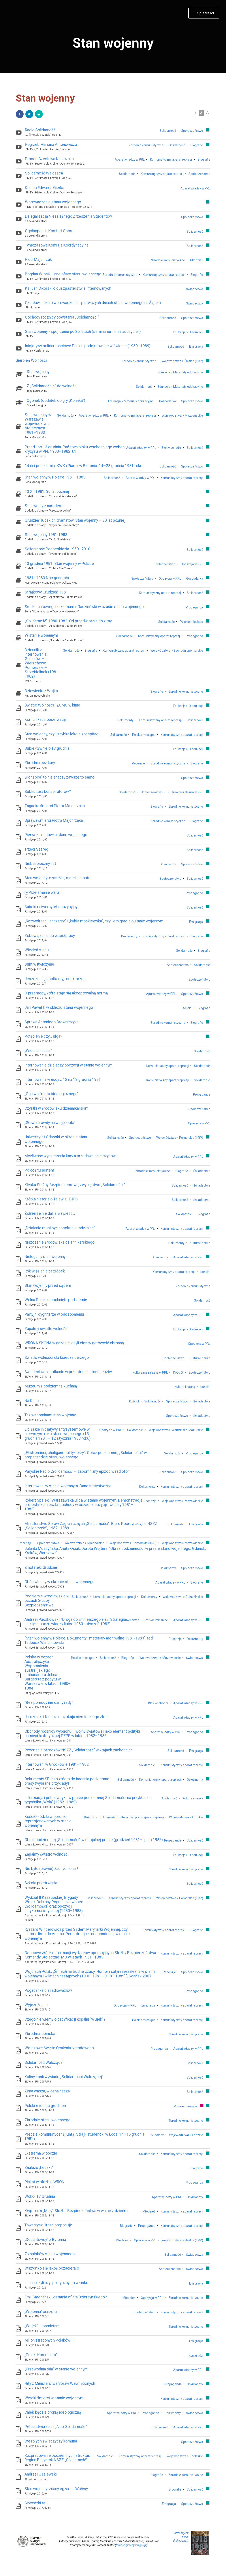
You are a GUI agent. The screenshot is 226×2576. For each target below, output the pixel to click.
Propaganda (194, 607)
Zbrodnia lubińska (39, 2033)
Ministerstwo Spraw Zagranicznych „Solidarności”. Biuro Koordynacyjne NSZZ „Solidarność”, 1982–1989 (90, 1525)
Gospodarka (167, 401)
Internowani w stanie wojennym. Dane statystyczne (67, 1486)
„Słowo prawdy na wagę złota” (49, 1122)
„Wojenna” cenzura (40, 2311)
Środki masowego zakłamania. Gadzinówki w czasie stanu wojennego (84, 607)
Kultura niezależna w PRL (185, 792)
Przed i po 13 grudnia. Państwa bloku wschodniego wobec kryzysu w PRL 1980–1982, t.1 (75, 449)
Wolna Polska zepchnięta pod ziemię (55, 1300)
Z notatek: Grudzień (41, 1567)
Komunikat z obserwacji (45, 719)
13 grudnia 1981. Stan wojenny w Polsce (59, 563)
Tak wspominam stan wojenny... (51, 1415)
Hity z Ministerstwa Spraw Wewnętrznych (59, 2383)
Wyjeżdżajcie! (36, 2005)
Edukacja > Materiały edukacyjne (180, 372)
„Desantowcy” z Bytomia (45, 2239)
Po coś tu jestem (39, 1170)
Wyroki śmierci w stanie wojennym (53, 2398)
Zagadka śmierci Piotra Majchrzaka (54, 806)
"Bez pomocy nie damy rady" (48, 1702)
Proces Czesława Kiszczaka (49, 159)
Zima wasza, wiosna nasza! (47, 2091)
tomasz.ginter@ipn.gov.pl (131, 2545)
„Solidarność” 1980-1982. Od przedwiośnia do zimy (68, 621)
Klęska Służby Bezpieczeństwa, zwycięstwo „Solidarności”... (76, 1185)
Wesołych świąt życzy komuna (50, 2441)
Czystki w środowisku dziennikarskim (56, 1108)
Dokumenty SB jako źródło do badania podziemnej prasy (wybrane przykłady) (67, 1781)
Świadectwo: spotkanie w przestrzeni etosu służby (68, 1372)
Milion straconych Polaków (47, 2340)
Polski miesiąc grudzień (45, 2105)
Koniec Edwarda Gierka (44, 187)
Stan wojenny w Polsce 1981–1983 (55, 477)
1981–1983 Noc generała (47, 578)
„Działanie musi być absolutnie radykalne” (59, 1228)
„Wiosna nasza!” (38, 1050)
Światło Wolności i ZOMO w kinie (52, 705)
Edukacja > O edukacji (188, 332)
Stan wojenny (38, 371)
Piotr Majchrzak (38, 259)
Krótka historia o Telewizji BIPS (51, 1199)
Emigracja (196, 346)
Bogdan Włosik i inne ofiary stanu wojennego (63, 274)
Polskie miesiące (191, 621)
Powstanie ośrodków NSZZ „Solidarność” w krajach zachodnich (78, 1750)
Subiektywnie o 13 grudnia (47, 748)
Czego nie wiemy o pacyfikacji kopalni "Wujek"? (64, 2019)
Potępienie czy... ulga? (43, 1036)
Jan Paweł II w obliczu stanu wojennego (58, 1007)
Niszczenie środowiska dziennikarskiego (59, 1242)
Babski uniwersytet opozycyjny (50, 907)
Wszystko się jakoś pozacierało (51, 2268)
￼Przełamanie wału (41, 892)
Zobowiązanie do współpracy (49, 935)
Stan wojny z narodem (43, 506)
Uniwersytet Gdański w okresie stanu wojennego (56, 1139)
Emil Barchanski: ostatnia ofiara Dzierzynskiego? (65, 2297)
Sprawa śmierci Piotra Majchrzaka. (54, 820)
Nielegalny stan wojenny (45, 1256)
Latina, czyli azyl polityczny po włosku (56, 2283)
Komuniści (196, 2355)
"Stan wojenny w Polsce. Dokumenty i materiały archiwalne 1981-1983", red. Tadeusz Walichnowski (89, 1640)
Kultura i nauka (200, 1243)
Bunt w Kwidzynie (39, 964)
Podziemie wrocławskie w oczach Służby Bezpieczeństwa (46, 1600)
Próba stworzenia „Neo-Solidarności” (56, 2426)
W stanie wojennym (41, 635)
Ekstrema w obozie (40, 2153)
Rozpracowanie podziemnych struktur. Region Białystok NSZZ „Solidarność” (57, 2457)
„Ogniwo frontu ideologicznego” (51, 1094)
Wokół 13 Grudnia (39, 2196)
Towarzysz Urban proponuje (48, 2225)
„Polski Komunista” (40, 2355)
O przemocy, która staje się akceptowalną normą (66, 993)
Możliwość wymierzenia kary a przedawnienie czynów (70, 1156)
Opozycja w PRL (192, 564)
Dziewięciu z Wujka (41, 691)
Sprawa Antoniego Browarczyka (51, 1022)
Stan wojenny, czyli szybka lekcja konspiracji (62, 734)
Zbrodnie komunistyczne (146, 145)
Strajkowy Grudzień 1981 (46, 592)
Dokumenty (125, 720)
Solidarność (168, 130)
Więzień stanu (36, 950)
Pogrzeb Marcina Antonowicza (51, 144)
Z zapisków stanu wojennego (49, 2254)
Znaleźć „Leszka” (39, 2167)
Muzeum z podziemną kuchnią (50, 1386)
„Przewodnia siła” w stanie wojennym (56, 2369)
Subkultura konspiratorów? (47, 791)
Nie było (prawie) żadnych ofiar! (51, 1868)
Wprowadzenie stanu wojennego (53, 202)
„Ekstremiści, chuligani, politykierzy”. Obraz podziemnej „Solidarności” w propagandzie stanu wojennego (85, 1454)
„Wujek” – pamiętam (42, 2326)
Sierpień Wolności (31, 360)
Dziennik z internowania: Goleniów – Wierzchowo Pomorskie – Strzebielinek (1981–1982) (43, 663)
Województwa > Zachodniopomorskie (177, 650)
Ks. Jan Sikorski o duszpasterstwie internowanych (68, 288)
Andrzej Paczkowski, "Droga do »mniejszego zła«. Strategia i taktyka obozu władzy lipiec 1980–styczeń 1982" (75, 1621)
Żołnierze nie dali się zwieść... (49, 1213)
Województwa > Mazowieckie (182, 415)
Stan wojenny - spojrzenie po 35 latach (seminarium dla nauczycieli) (83, 331)
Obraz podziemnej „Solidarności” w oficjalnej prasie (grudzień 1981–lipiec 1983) (93, 1840)
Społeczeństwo (192, 130)
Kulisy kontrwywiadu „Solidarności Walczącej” (63, 2077)
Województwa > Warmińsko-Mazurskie (176, 1430)
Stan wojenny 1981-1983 (46, 534)
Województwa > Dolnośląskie (183, 1597)
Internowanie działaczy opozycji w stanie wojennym (68, 1065)
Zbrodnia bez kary (39, 762)
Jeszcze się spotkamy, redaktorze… (55, 979)
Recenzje (138, 763)
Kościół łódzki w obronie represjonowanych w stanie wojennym (48, 1821)
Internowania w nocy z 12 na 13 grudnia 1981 (62, 1079)
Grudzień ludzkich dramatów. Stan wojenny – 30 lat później (75, 520)
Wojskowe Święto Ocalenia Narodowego (59, 2048)
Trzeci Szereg (36, 849)
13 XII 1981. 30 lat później (47, 491)
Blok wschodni (171, 447)
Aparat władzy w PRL (130, 159)
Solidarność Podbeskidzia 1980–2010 (57, 549)
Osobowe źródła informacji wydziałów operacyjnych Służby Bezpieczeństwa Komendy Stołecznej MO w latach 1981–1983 (90, 1955)
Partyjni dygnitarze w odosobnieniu (54, 1314)
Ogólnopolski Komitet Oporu (49, 231)
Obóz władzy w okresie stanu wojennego (59, 1582)
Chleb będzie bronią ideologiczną (52, 2412)
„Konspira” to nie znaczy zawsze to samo (59, 777)
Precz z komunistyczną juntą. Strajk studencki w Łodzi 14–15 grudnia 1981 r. (84, 2136)
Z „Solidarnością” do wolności (52, 386)
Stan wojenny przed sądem (47, 1285)
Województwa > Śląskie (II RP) (182, 361)
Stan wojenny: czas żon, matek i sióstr (57, 878)
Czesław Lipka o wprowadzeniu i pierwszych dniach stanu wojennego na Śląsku (93, 302)
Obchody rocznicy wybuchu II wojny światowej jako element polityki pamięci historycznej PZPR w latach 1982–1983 (82, 1733)
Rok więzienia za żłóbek (44, 1271)
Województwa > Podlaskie (185, 2456)
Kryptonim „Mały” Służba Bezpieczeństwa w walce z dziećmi (76, 2211)
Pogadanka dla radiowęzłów (48, 1990)
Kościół (187, 1008)
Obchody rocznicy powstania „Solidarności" (62, 317)
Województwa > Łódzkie (186, 1817)
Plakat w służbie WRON (44, 2182)
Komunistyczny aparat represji (171, 159)
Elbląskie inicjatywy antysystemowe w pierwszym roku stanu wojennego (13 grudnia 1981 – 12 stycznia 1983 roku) (57, 1433)
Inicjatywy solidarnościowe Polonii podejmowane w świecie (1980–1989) (88, 346)
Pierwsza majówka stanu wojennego (55, 835)
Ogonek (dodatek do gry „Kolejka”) (56, 400)
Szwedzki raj (35, 2503)
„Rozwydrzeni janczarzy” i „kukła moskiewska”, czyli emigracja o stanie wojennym (93, 921)
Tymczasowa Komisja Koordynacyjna (57, 245)
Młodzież (196, 260)
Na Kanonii (33, 1400)
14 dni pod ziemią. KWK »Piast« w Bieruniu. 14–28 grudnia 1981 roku (83, 466)
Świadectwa (194, 289)
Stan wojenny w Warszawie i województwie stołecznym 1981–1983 (38, 424)
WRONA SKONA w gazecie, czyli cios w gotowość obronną (74, 1343)
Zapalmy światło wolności (46, 1328)
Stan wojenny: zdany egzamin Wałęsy (56, 2489)
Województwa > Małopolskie (84, 1543)
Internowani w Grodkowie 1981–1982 (56, 1764)
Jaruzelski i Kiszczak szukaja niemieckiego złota (66, 1717)
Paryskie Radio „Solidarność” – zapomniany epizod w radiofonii (77, 1471)
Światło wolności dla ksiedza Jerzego (56, 1357)
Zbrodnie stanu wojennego (47, 2120)
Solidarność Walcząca (44, 173)
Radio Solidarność (40, 130)
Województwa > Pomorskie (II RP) (179, 1137)
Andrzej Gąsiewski (40, 2474)
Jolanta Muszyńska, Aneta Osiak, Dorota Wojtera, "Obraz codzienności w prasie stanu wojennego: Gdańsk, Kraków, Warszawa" (115, 1550)
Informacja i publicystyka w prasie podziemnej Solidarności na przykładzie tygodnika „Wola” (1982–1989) (88, 1799)
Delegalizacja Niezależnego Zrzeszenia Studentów (68, 216)
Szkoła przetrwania (40, 1883)
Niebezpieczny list (40, 863)
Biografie (196, 145)
